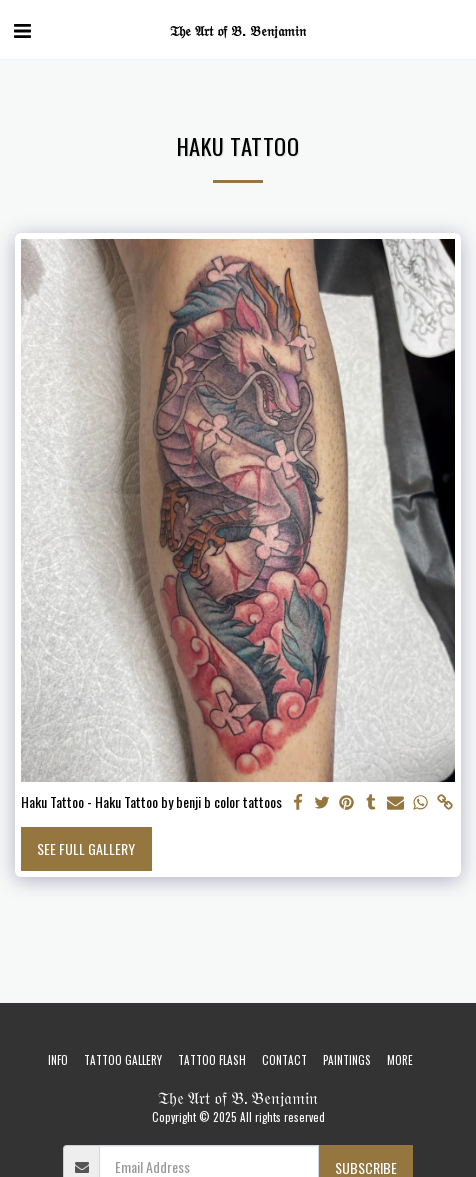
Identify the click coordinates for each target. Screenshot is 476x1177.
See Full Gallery (86, 848)
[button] (22, 29)
